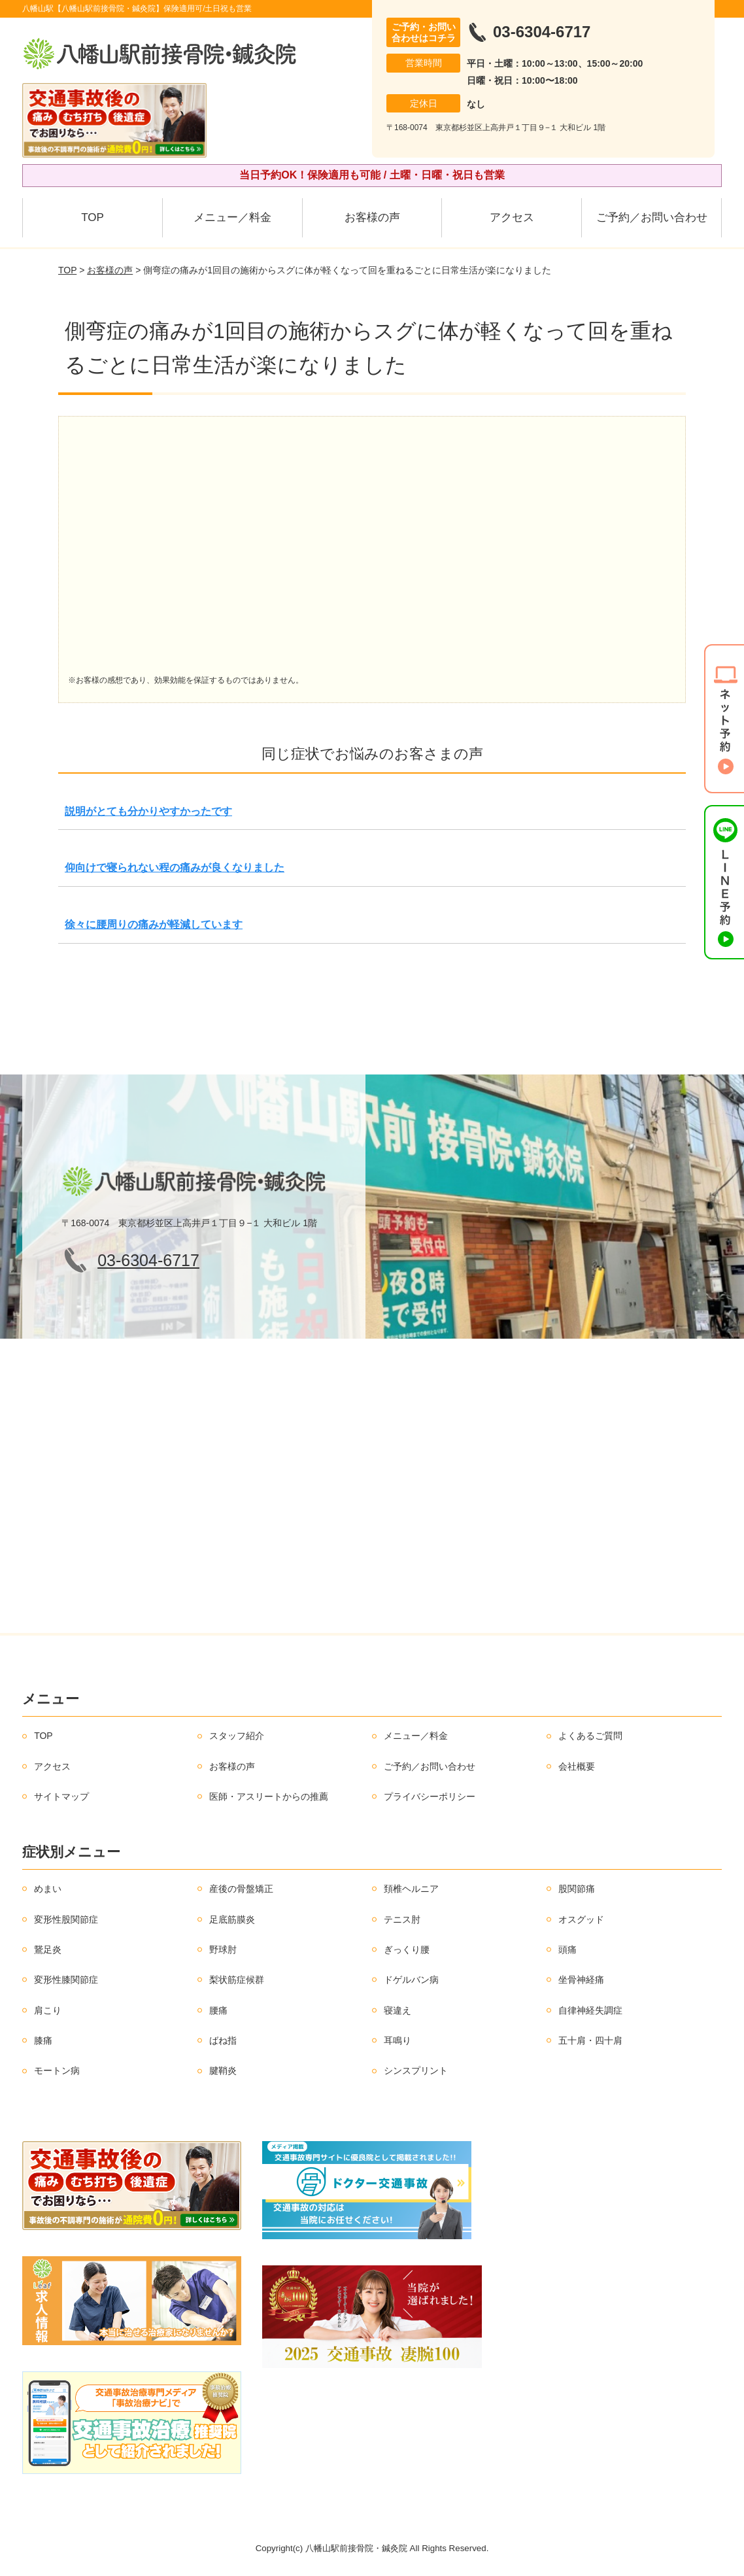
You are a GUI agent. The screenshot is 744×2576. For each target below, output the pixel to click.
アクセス (512, 217)
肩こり (47, 2010)
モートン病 (57, 2070)
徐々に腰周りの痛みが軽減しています (154, 924)
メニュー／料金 (232, 217)
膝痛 (43, 2040)
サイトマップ (61, 1796)
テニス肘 (402, 1919)
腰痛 (218, 2010)
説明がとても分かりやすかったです (148, 811)
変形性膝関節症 (66, 1979)
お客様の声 (372, 217)
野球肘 (223, 1949)
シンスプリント (416, 2070)
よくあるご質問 (590, 1735)
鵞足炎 (47, 1949)
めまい (47, 1888)
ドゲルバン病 (411, 1979)
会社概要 (576, 1766)
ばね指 (223, 2040)
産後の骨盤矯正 (241, 1888)
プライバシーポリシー (429, 1796)
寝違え (397, 2010)
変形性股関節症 (66, 1919)
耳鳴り (397, 2040)
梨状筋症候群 (236, 1979)
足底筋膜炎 (232, 1919)
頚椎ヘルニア (411, 1888)
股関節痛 (576, 1888)
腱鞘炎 (223, 2070)
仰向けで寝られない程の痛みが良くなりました (174, 867)
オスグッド (581, 1919)
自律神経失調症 (590, 2010)
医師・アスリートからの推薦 (268, 1796)
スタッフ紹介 (236, 1735)
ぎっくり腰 (407, 1949)
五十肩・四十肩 (590, 2040)
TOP (92, 217)
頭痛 (567, 1949)
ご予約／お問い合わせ (651, 217)
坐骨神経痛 (581, 1979)
